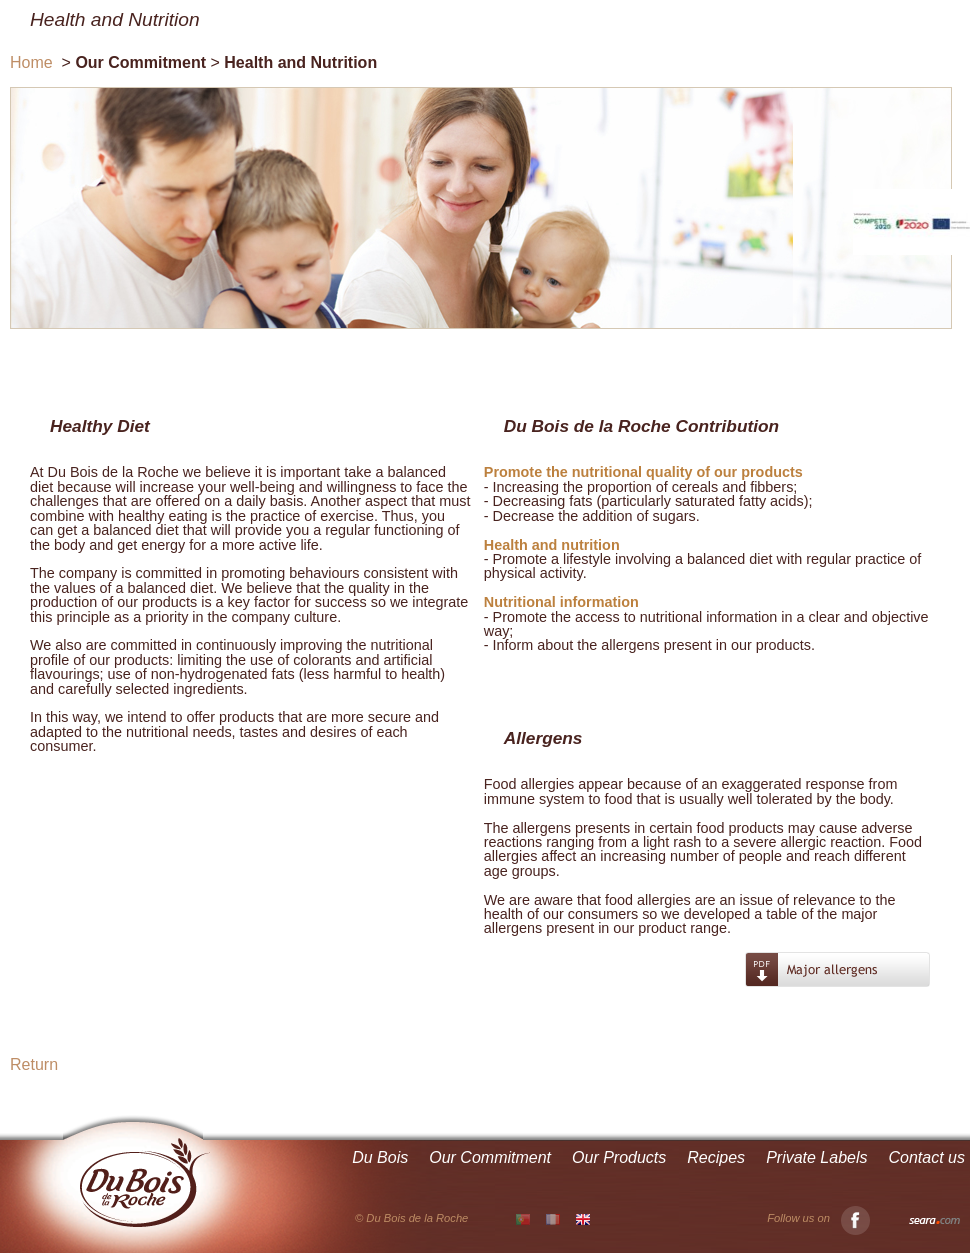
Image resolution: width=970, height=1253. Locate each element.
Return (34, 1064)
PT (523, 1220)
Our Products (619, 1157)
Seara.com (934, 1221)
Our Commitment (490, 1157)
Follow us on (818, 1218)
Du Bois (380, 1157)
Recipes (716, 1157)
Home (31, 62)
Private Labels (816, 1157)
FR (553, 1219)
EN (583, 1219)
